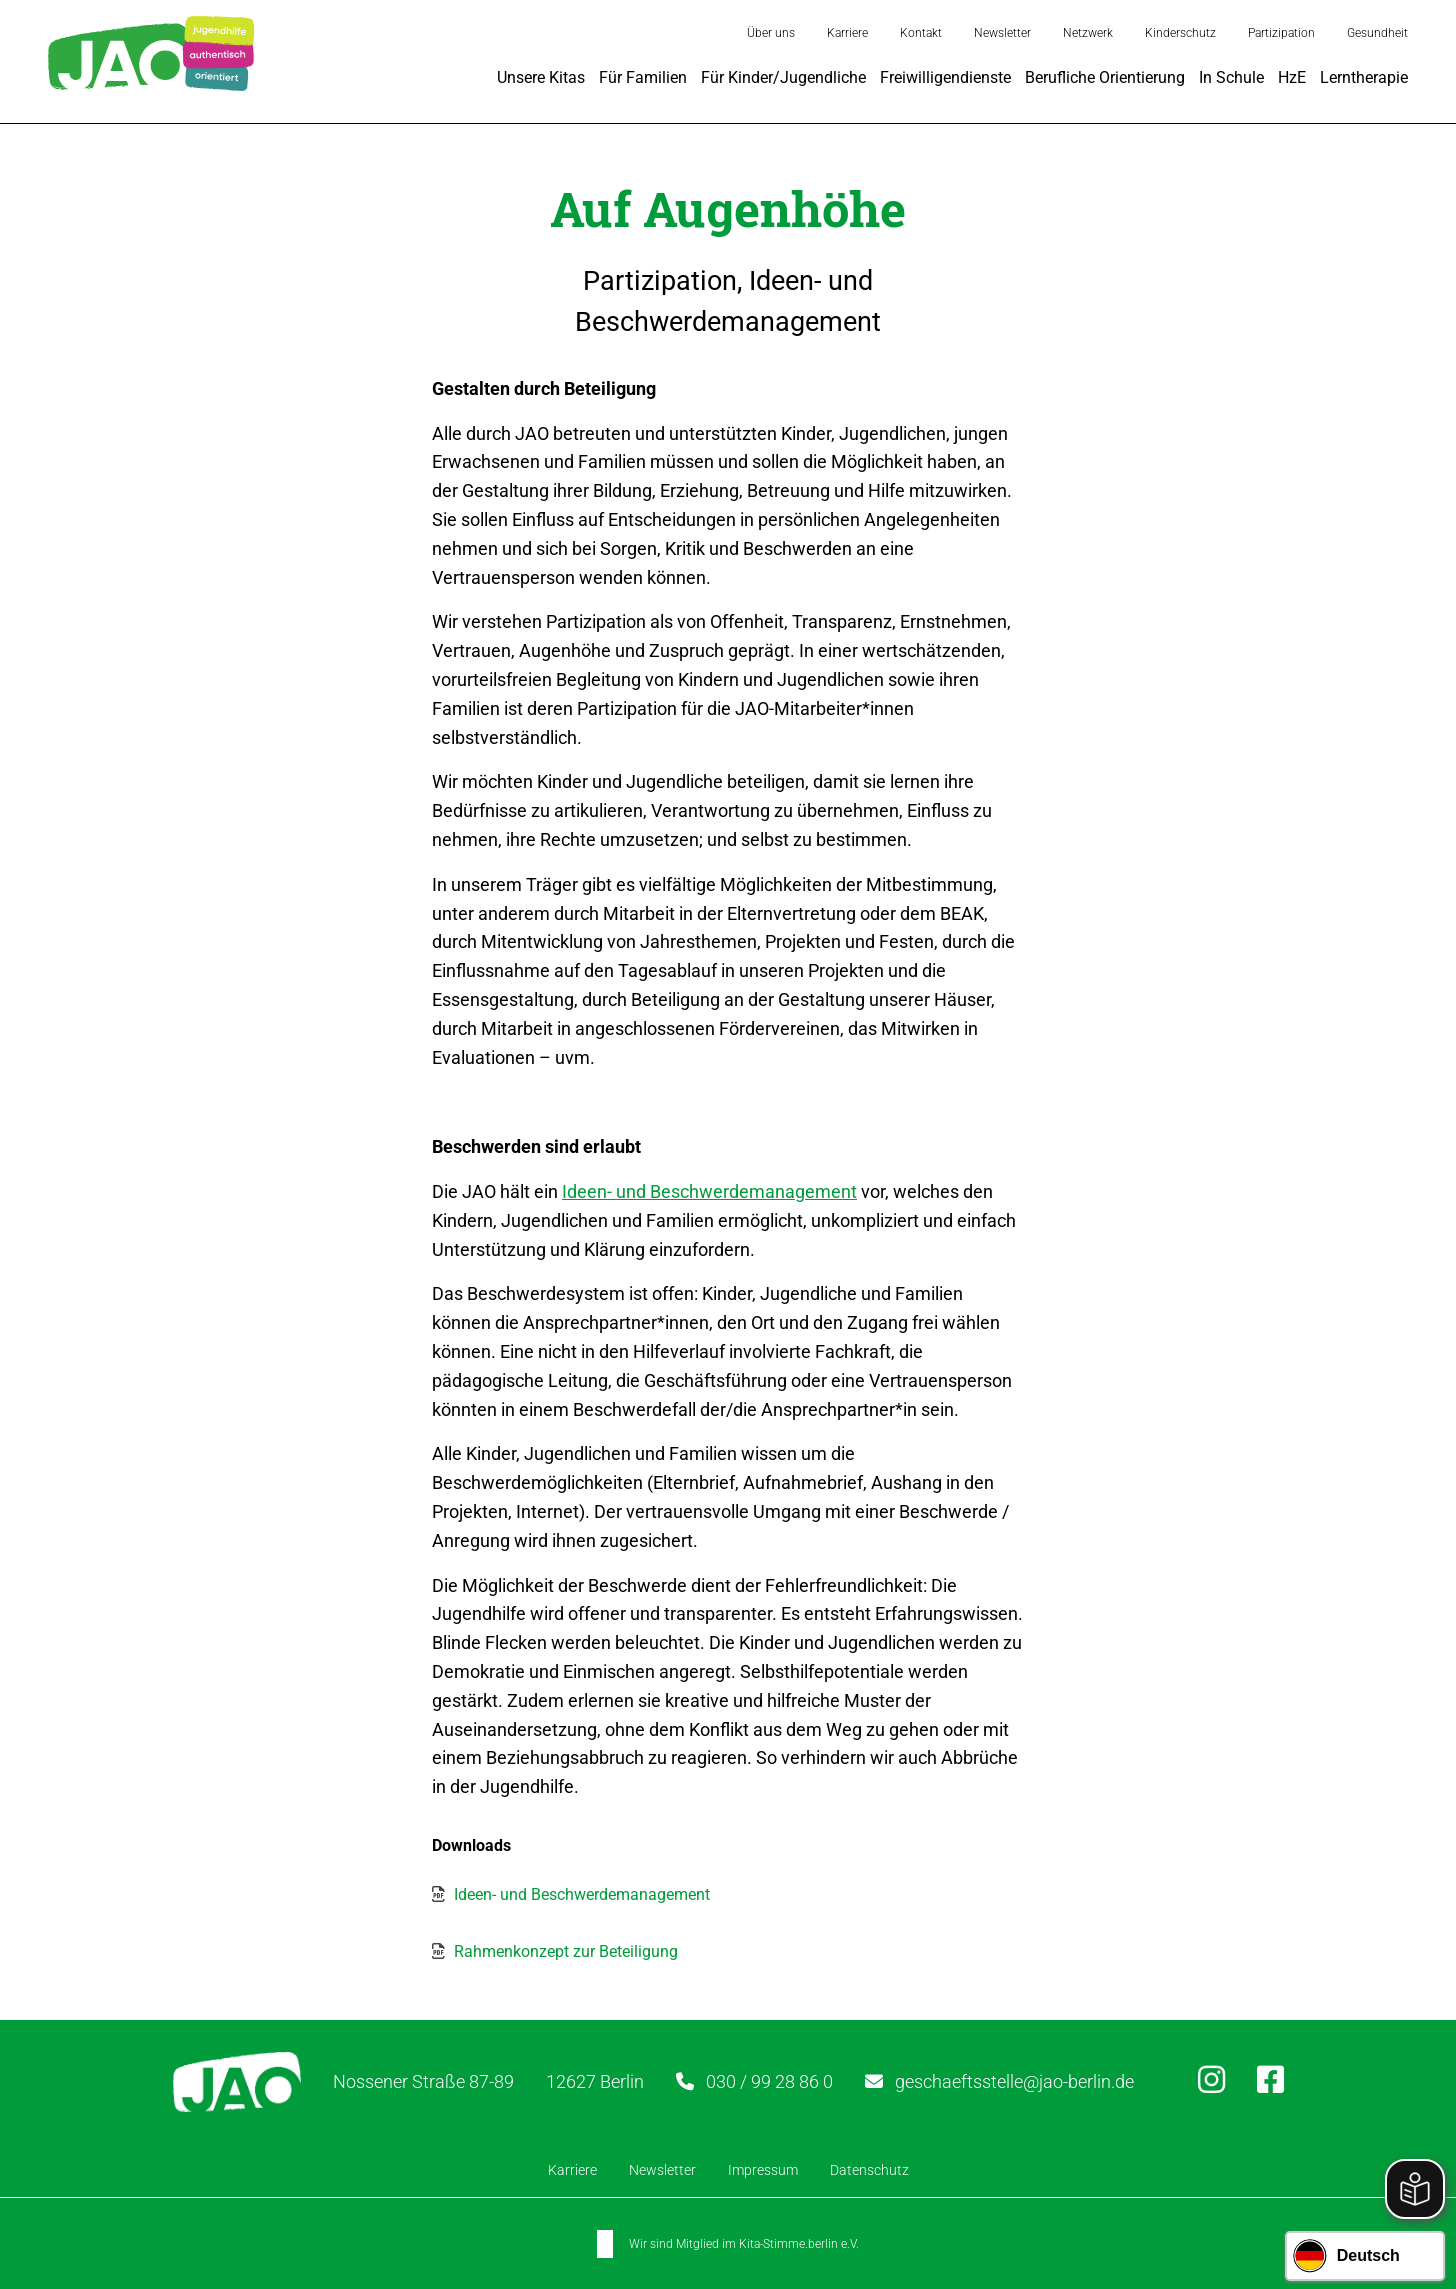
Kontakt (921, 33)
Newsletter (1002, 33)
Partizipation (1281, 33)
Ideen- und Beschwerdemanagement (709, 1191)
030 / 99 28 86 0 (769, 2081)
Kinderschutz (1180, 33)
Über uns (771, 33)
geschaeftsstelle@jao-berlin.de (1014, 2081)
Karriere (847, 33)
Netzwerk (1088, 33)
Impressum (763, 2169)
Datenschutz (869, 2169)
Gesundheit (1377, 33)
